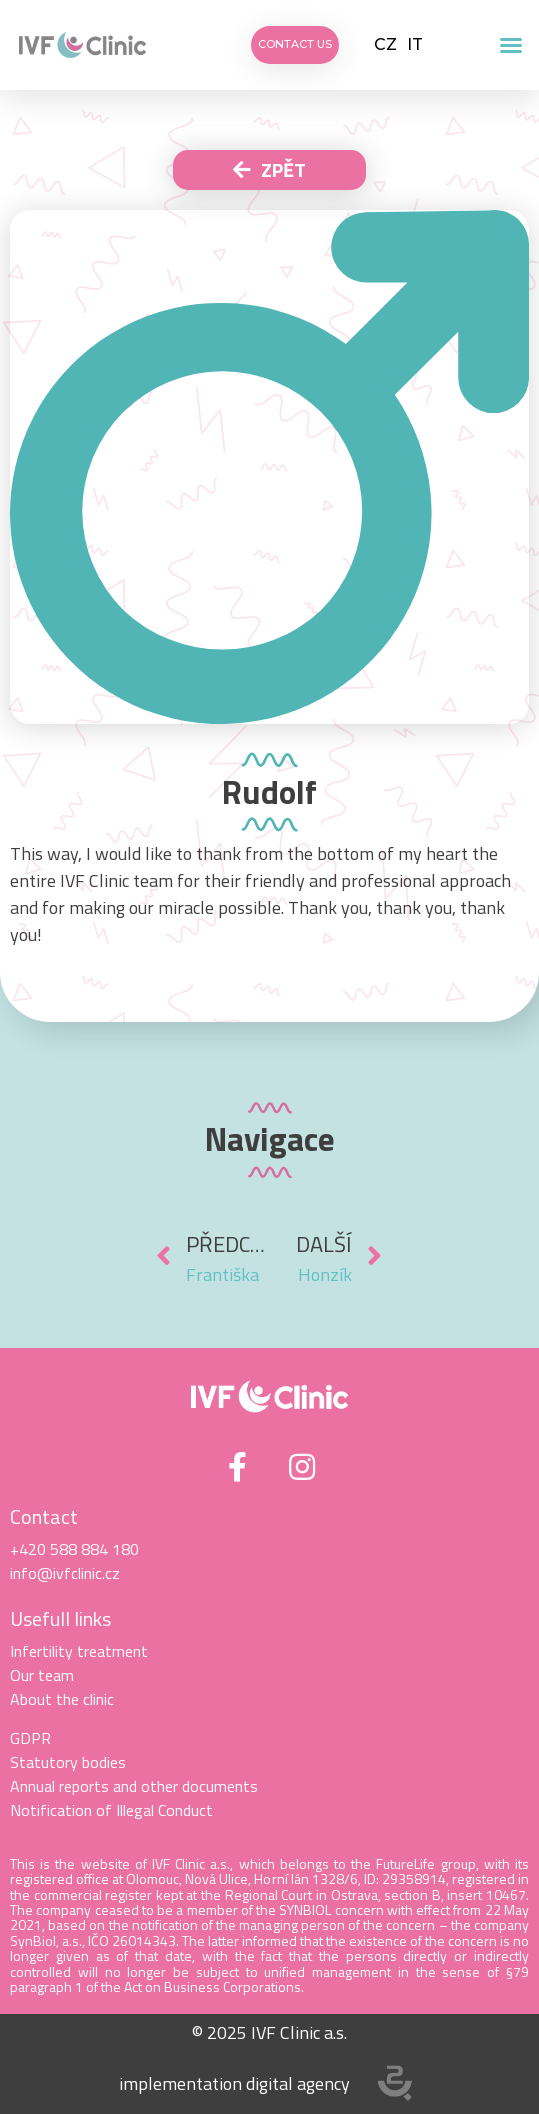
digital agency (298, 2083)
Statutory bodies (68, 1762)
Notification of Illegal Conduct (111, 1810)
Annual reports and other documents (134, 1786)
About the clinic (62, 1699)
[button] (511, 45)
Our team (42, 1675)
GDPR (30, 1738)
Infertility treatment (79, 1651)
